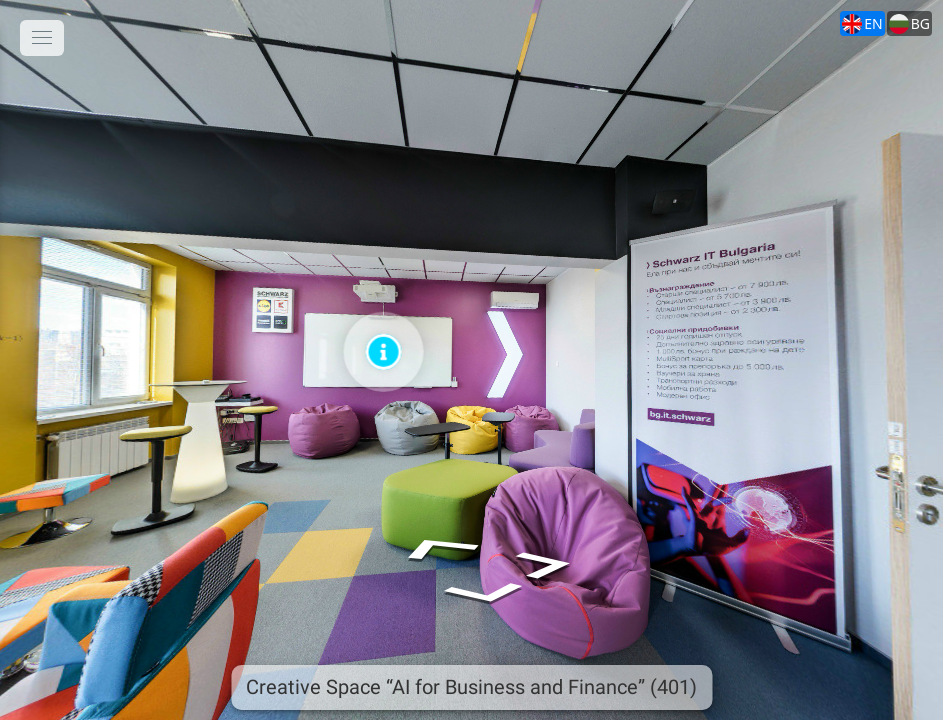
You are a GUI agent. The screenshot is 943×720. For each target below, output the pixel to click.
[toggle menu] (42, 38)
